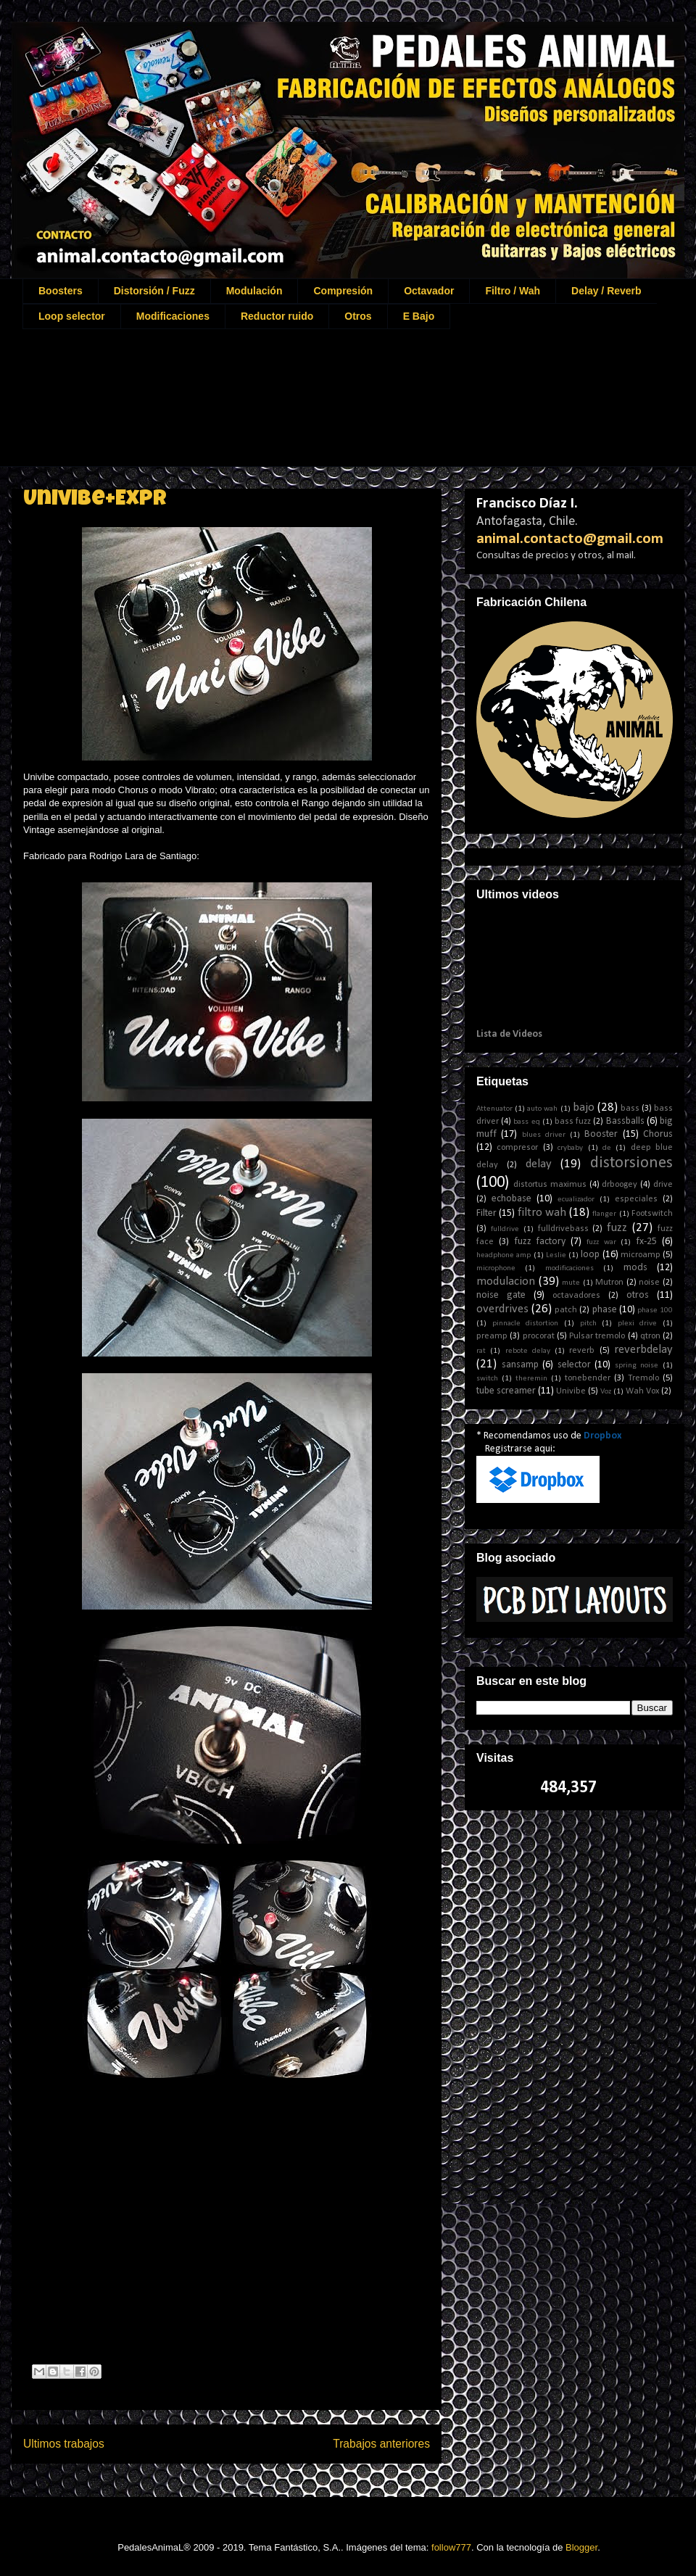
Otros (357, 316)
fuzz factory (540, 1241)
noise (649, 1282)
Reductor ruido (277, 316)
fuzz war (601, 1242)
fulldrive (505, 1229)
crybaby (570, 1148)
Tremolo (643, 1378)
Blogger (581, 2547)
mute (571, 1283)
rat (481, 1351)
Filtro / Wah (512, 291)
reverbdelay (643, 1349)
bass (630, 1108)
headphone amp (503, 1255)
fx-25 (646, 1241)
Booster (601, 1134)
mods (635, 1267)
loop (590, 1254)
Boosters (60, 291)
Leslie (556, 1255)
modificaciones (569, 1268)
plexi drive (638, 1324)
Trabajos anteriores (381, 2444)
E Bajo (419, 316)
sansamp (520, 1364)
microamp (640, 1255)
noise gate (501, 1295)
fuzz (617, 1228)
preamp (492, 1336)
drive (663, 1184)
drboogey (619, 1184)
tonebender (587, 1378)
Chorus (658, 1134)
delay (539, 1164)
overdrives (502, 1309)
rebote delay (527, 1351)
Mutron (609, 1282)
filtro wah (542, 1212)
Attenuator (494, 1109)
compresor (517, 1147)
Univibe (571, 1391)
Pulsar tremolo (597, 1336)
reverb (581, 1350)
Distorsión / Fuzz (154, 291)
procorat (539, 1336)
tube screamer (506, 1391)
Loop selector (71, 316)
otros (637, 1295)
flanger (604, 1214)
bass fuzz (573, 1121)
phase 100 (655, 1310)
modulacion (505, 1281)
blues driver (544, 1135)
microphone (495, 1268)
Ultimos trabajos (63, 2444)
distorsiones (631, 1163)
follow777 (451, 2547)
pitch (588, 1324)
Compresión (343, 291)
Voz (605, 1392)
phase (604, 1309)
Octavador (429, 291)
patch (566, 1310)
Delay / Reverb (606, 291)
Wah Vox (642, 1391)
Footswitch (652, 1213)
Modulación (254, 291)
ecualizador (576, 1200)
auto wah (542, 1109)
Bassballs (625, 1121)
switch (487, 1379)
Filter (486, 1213)
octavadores (576, 1295)
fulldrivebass (563, 1229)
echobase (511, 1198)
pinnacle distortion (525, 1324)
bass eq (526, 1122)
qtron (650, 1336)
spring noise (637, 1366)
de (606, 1148)
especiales (636, 1199)
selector (574, 1364)
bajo (583, 1107)
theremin (531, 1379)
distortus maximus (550, 1184)
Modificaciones (173, 316)
